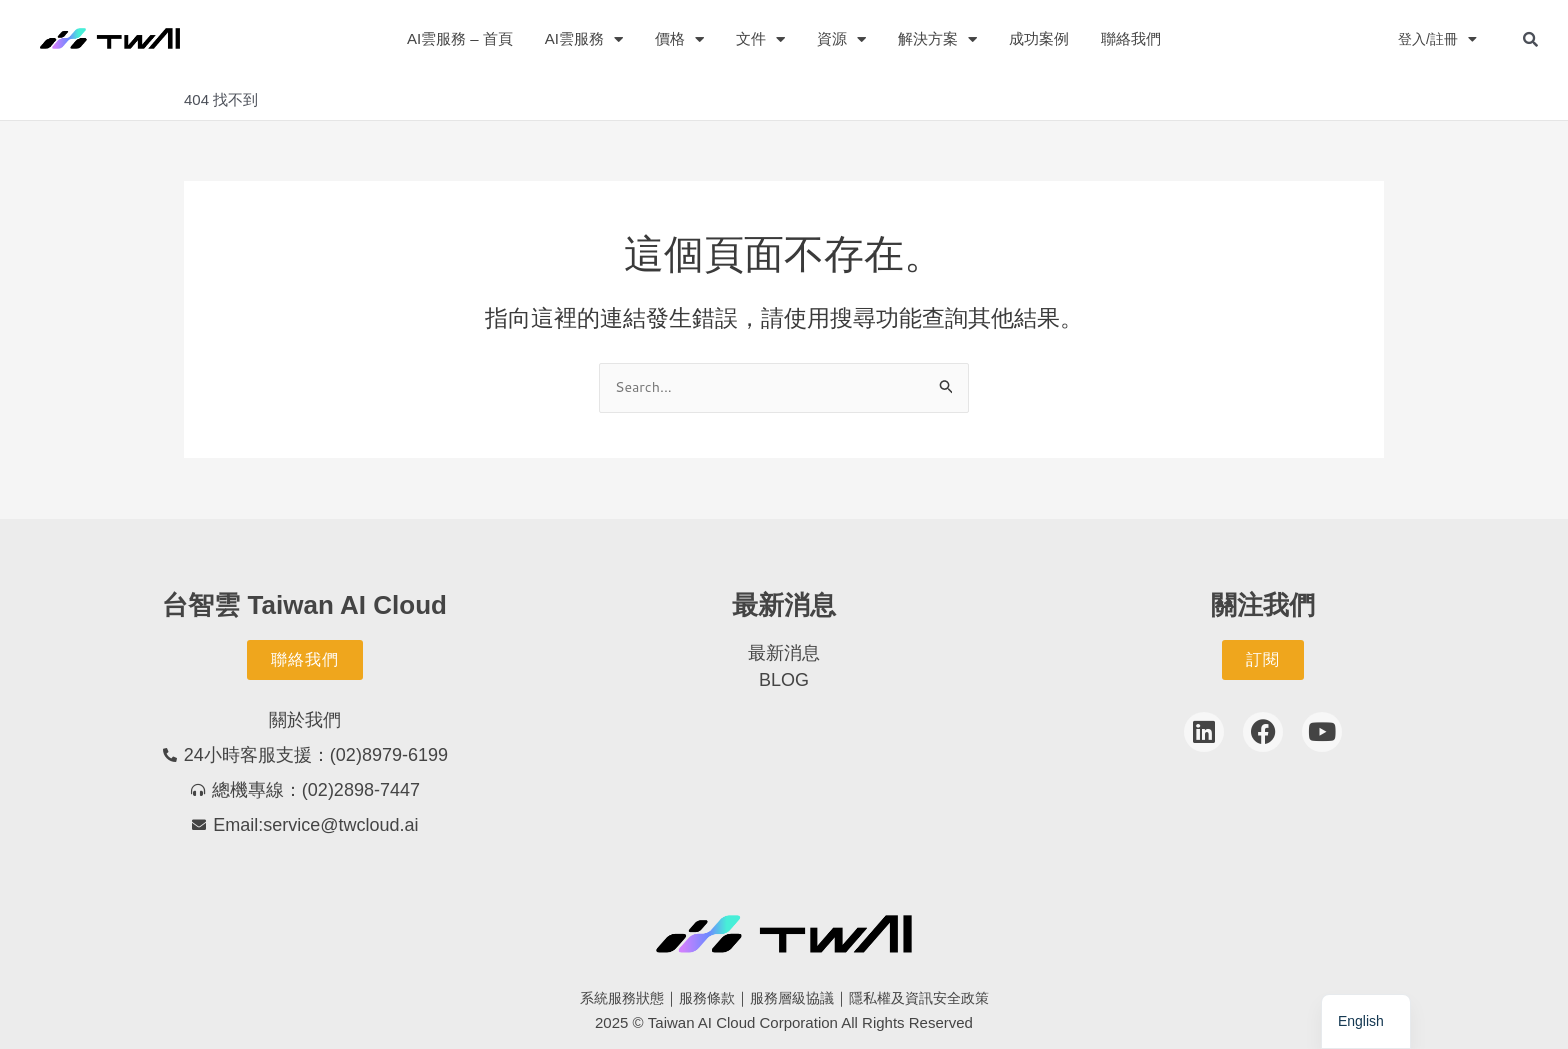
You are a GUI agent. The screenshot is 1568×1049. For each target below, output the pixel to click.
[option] (1366, 1021)
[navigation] (1366, 1021)
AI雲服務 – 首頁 (460, 38)
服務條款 (702, 998)
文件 (760, 39)
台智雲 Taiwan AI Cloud (304, 605)
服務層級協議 (792, 998)
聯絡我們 (1131, 38)
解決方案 (937, 39)
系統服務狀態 (612, 998)
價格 (679, 39)
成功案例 (1039, 38)
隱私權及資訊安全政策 (927, 998)
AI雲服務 (584, 39)
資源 (841, 39)
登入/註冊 (1435, 39)
